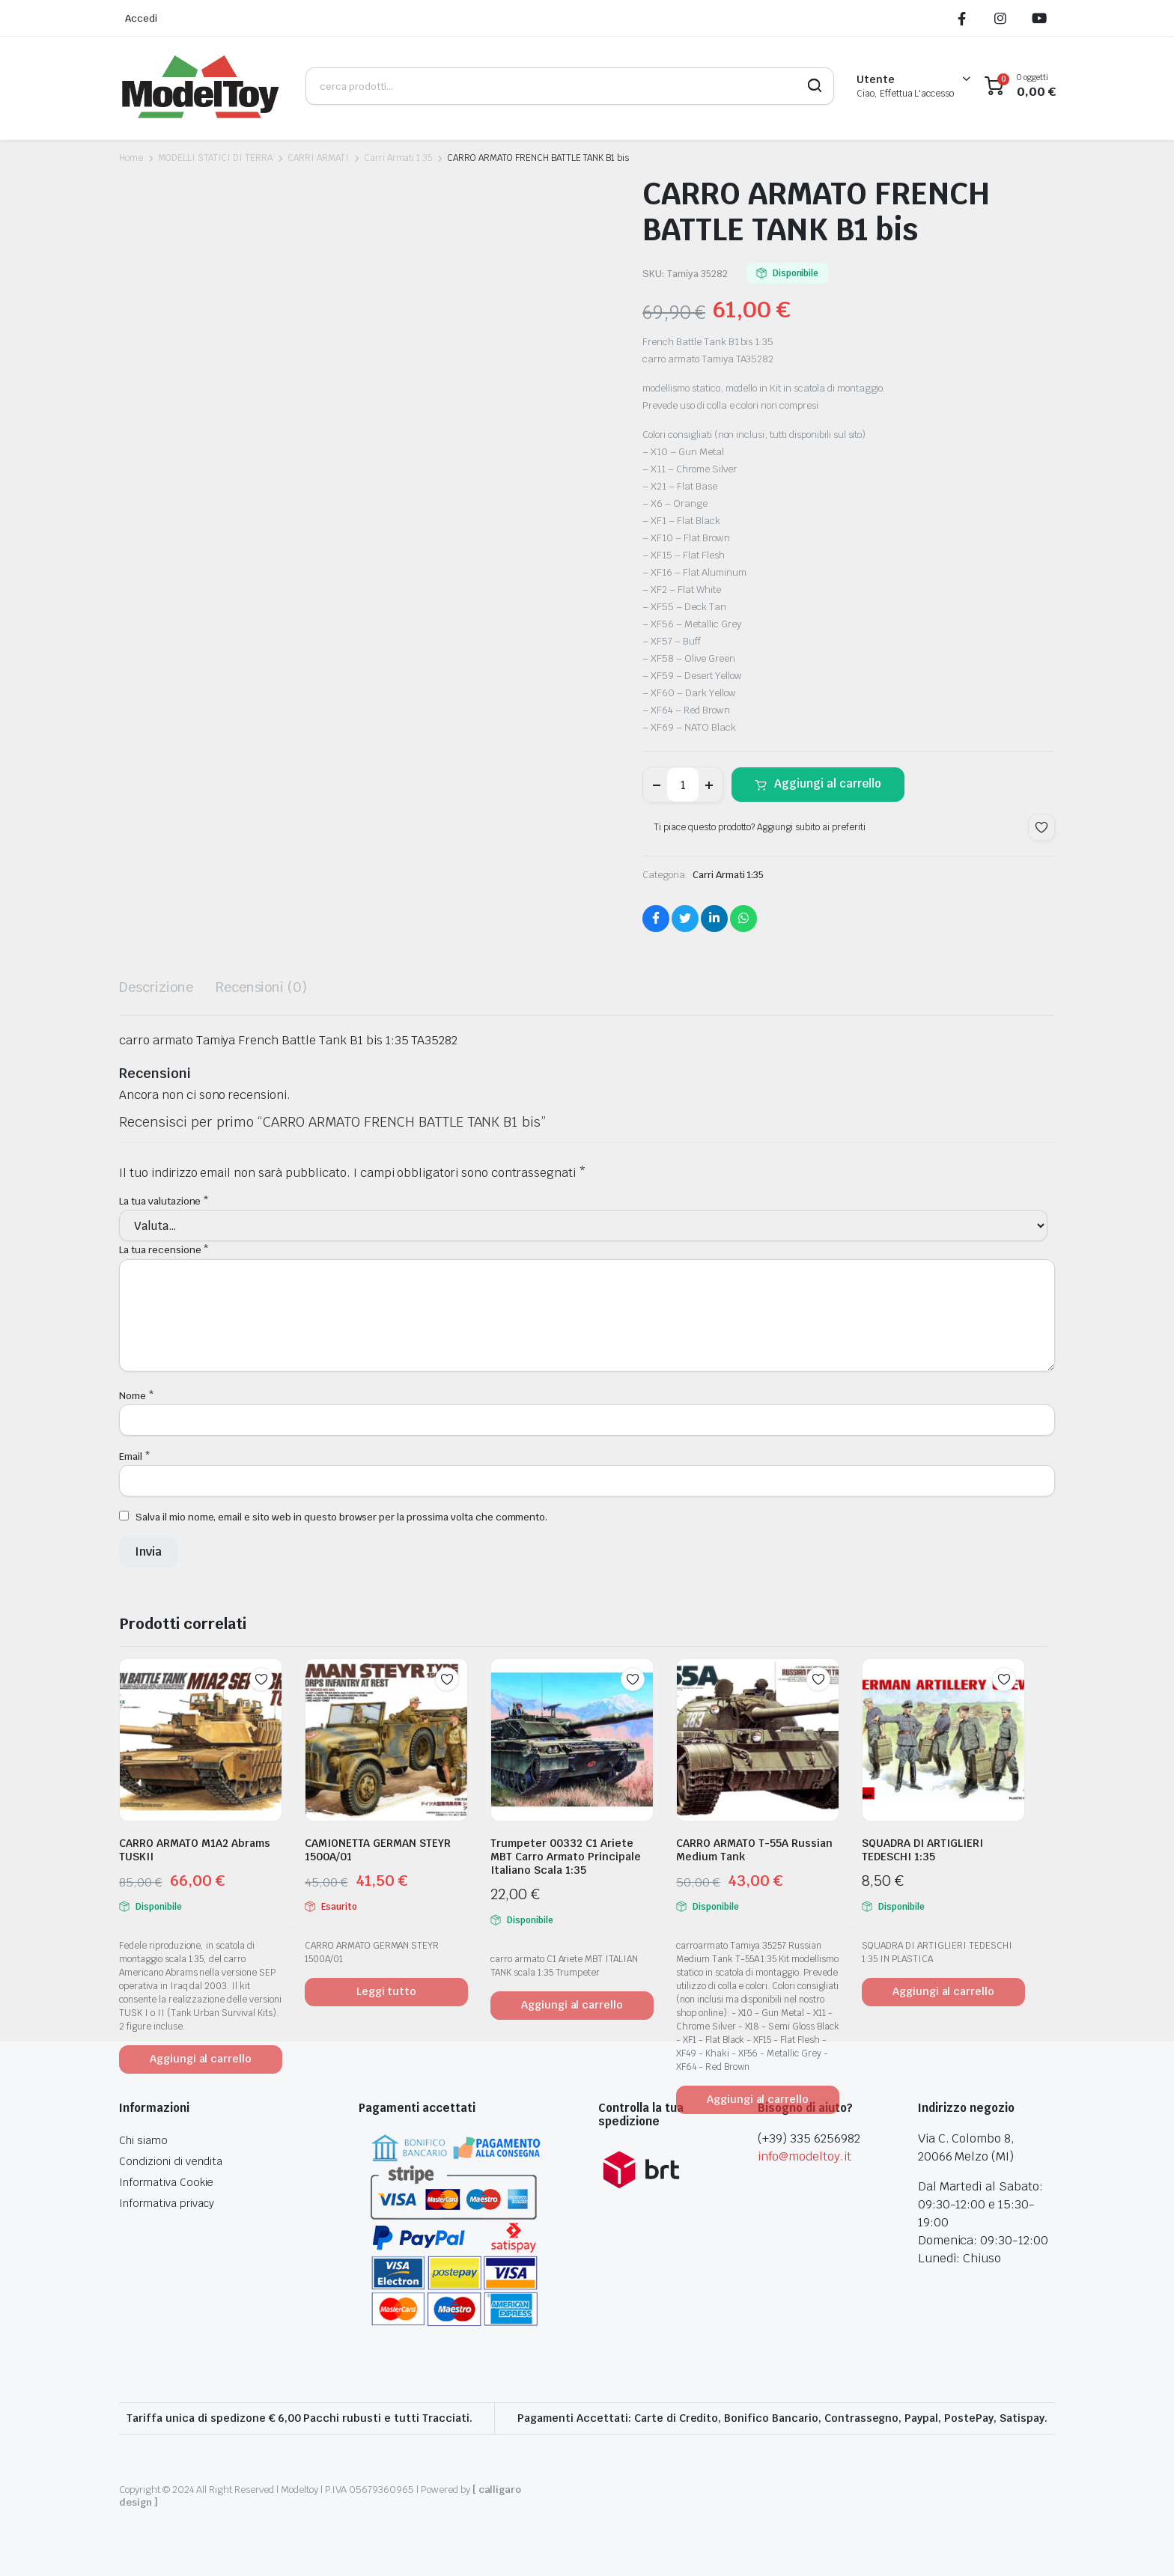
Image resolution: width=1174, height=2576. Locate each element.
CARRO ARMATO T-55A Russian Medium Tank (754, 1849)
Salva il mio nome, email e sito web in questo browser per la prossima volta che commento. (341, 1517)
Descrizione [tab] (156, 987)
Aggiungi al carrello (827, 783)
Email (134, 1456)
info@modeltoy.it (804, 2156)
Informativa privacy (166, 2203)
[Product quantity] (683, 784)
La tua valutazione (164, 1201)
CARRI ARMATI (318, 158)
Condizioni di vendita (170, 2161)
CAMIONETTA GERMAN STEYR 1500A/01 (378, 1849)
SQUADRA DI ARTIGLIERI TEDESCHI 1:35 (922, 1849)
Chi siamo (143, 2140)
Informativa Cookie (166, 2182)
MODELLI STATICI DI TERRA (215, 158)
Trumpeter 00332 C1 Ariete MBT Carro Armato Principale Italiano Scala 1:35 (565, 1856)
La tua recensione (164, 1249)
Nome (136, 1395)
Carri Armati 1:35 (398, 158)
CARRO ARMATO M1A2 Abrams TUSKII (194, 1849)
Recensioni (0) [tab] (262, 987)
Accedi (141, 18)
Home (131, 158)
